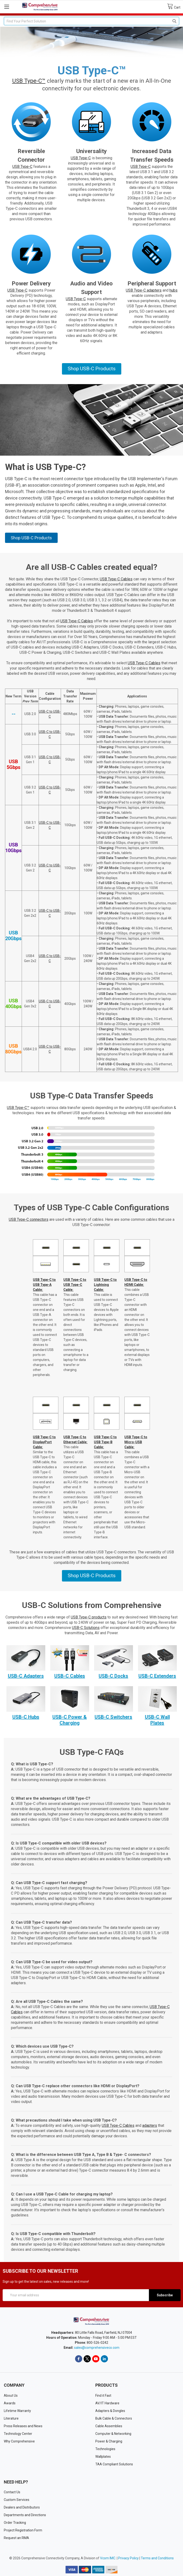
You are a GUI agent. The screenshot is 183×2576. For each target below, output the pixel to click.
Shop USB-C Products (92, 368)
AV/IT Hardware (107, 2403)
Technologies (105, 2449)
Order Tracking (15, 2522)
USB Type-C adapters (144, 290)
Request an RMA (16, 2538)
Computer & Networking (113, 2434)
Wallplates (103, 2456)
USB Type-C (22, 166)
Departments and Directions (25, 2515)
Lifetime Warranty (17, 2411)
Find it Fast (103, 2395)
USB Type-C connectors (28, 1219)
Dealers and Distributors (22, 2507)
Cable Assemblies (108, 2426)
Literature (11, 2418)
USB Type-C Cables (116, 579)
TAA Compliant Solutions (114, 2464)
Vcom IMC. (108, 2558)
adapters (149, 2125)
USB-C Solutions (86, 1627)
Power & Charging (108, 2441)
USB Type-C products (89, 1617)
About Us (11, 2395)
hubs (173, 290)
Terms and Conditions (157, 2558)
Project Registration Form (23, 2530)
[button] (91, 369)
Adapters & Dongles (110, 2411)
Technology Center (18, 2434)
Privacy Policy (128, 2558)
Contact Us (12, 2492)
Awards (9, 2403)
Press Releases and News (23, 2426)
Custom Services (16, 2500)
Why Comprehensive (19, 2441)
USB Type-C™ (29, 80)
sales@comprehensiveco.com (96, 2347)
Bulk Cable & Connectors (113, 2418)
